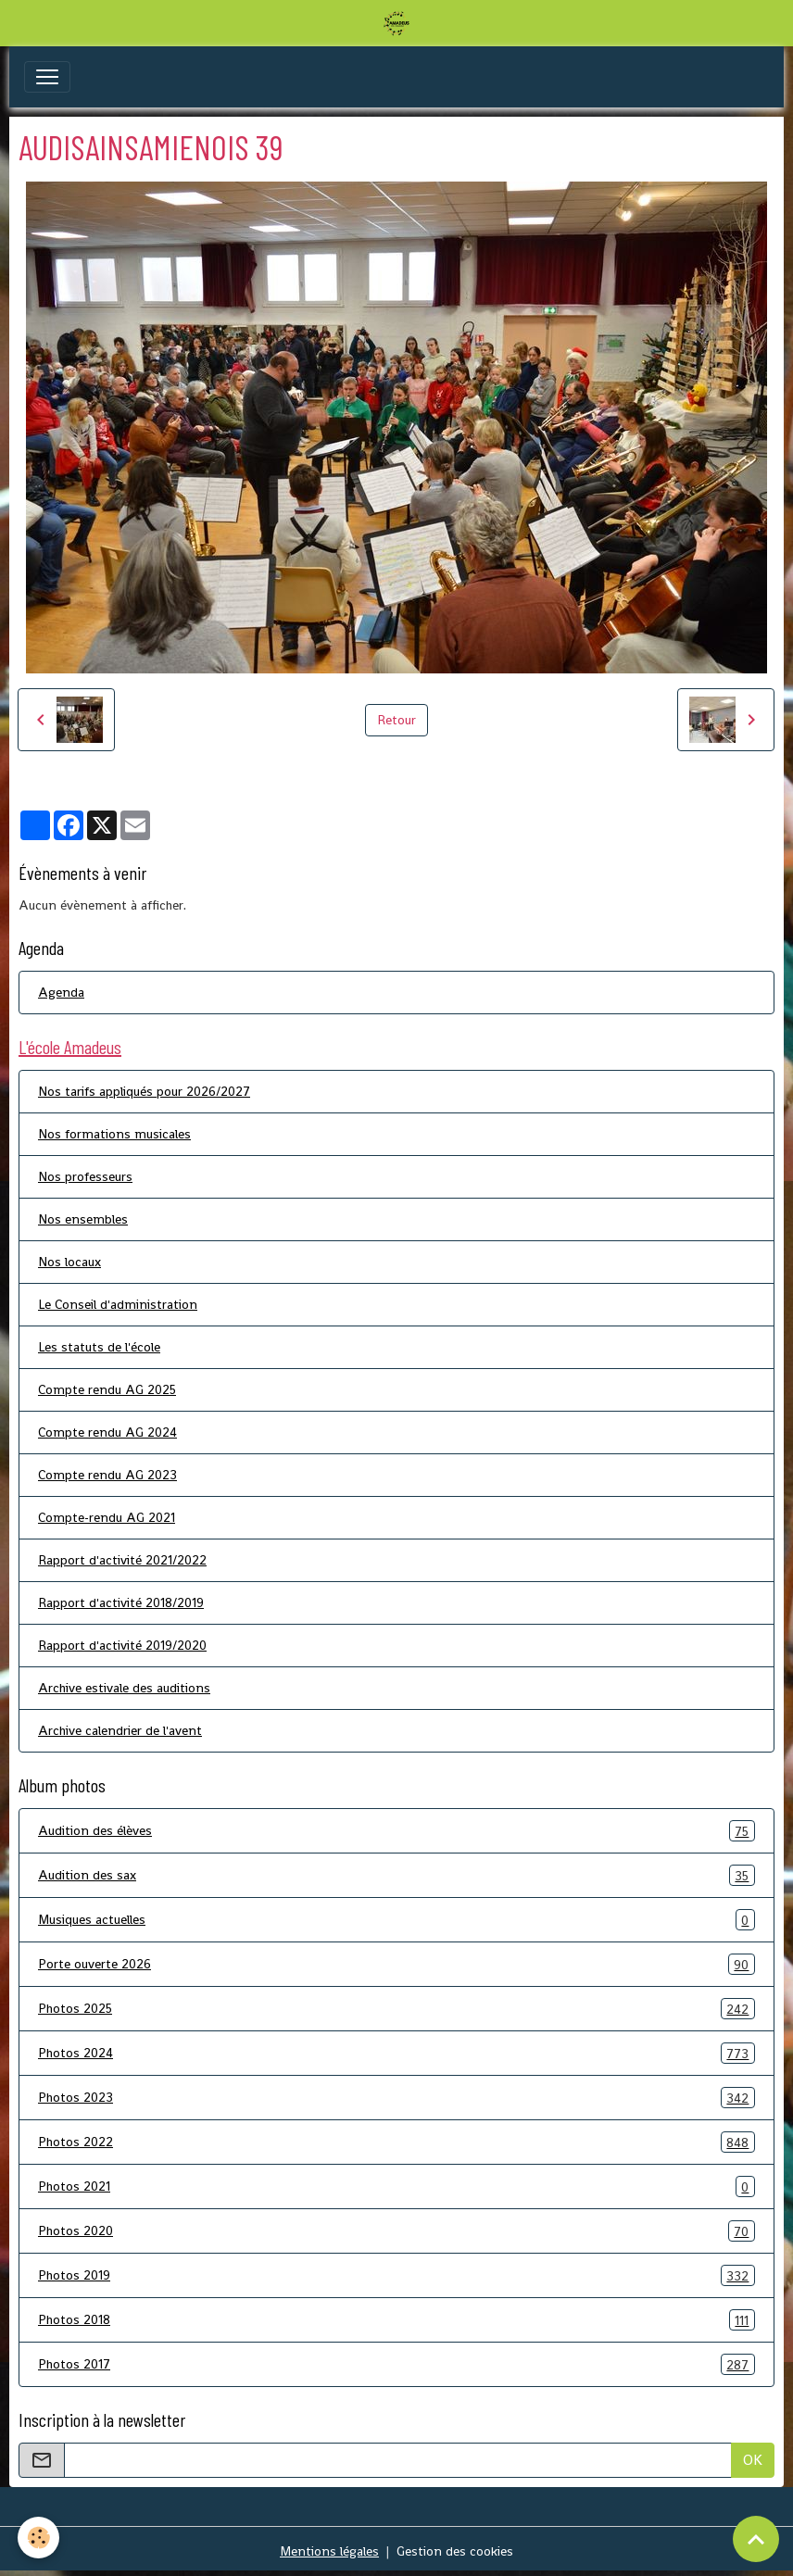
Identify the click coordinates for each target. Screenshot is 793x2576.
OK (752, 2459)
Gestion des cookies (454, 2551)
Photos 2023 (396, 2097)
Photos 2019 (396, 2275)
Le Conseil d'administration (117, 1304)
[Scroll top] (756, 2539)
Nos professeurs (85, 1176)
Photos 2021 (396, 2186)
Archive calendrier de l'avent (120, 1730)
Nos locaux (69, 1261)
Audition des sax (396, 1875)
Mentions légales (329, 2551)
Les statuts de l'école (99, 1346)
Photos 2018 (396, 2320)
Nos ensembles (83, 1219)
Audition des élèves (396, 1830)
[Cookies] (39, 2537)
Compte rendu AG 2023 (107, 1474)
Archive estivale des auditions (124, 1687)
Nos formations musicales (114, 1133)
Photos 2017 (396, 2364)
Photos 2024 (396, 2053)
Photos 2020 (396, 2231)
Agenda (61, 992)
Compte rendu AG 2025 (107, 1389)
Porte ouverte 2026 (396, 1964)
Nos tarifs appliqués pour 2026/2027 (144, 1091)
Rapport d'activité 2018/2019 (121, 1602)
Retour (396, 719)
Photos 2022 (396, 2142)
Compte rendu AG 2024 (107, 1432)
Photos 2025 (396, 2008)
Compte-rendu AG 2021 (106, 1517)
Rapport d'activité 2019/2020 (122, 1645)
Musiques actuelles (396, 1919)
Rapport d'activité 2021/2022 (122, 1560)
